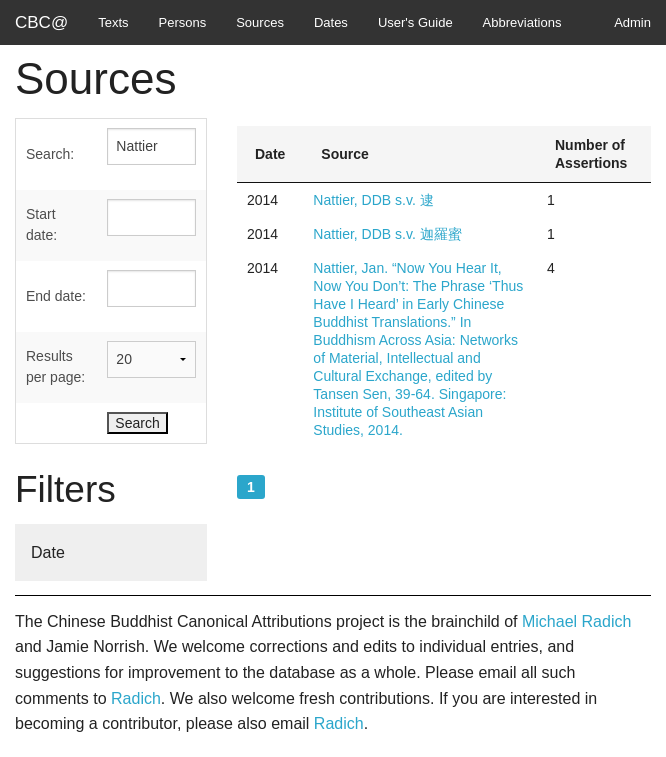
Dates (331, 22)
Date (48, 552)
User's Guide (415, 22)
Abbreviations (522, 22)
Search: (50, 154)
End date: (56, 296)
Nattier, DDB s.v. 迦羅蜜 (387, 234)
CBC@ (41, 22)
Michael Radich (576, 621)
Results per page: (55, 366)
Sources (260, 22)
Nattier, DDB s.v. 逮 (373, 200)
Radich (136, 698)
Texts (113, 22)
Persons (183, 22)
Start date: (41, 224)
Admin (632, 22)
